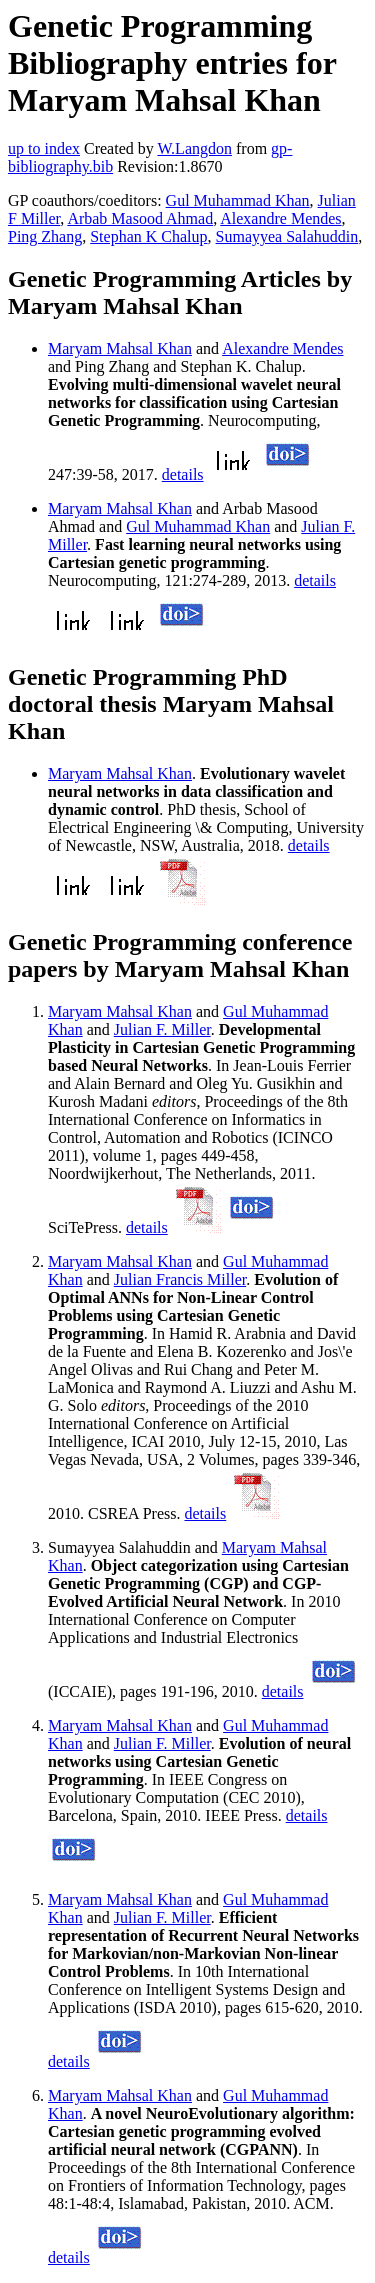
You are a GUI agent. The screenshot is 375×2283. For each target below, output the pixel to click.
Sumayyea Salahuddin (287, 236)
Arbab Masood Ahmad (140, 218)
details (183, 474)
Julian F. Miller (162, 1029)
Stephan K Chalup (148, 236)
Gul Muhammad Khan (238, 200)
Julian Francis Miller (180, 1279)
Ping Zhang (45, 236)
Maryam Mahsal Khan (120, 348)
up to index (44, 148)
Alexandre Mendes (280, 218)
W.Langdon (194, 148)
